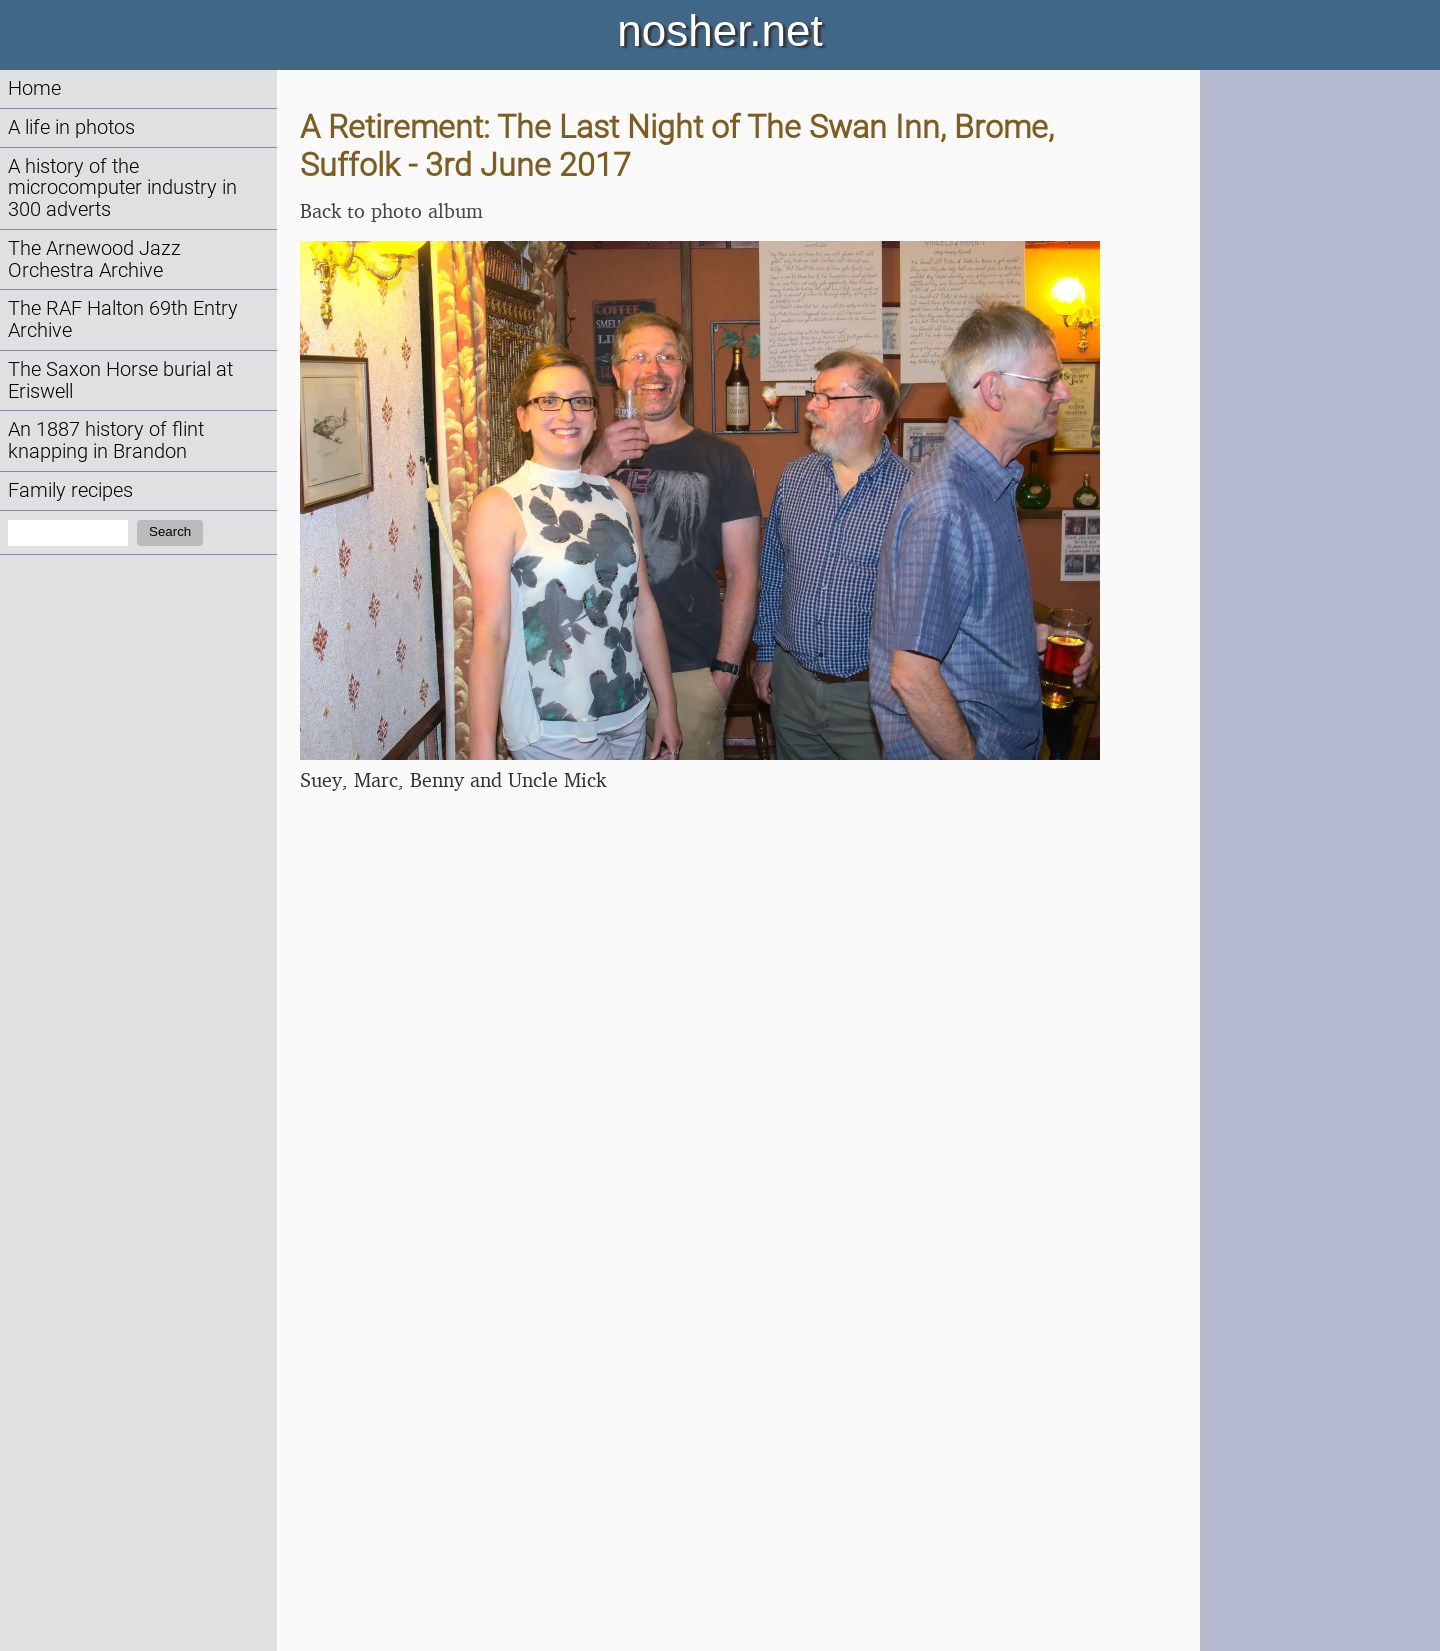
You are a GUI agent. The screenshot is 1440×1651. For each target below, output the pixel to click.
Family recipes (70, 490)
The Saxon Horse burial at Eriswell (120, 380)
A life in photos (71, 127)
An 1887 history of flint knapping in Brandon (106, 440)
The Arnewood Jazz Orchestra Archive (94, 259)
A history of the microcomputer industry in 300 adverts (122, 188)
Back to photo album (391, 210)
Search (170, 531)
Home (34, 88)
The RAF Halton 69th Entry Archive (123, 319)
